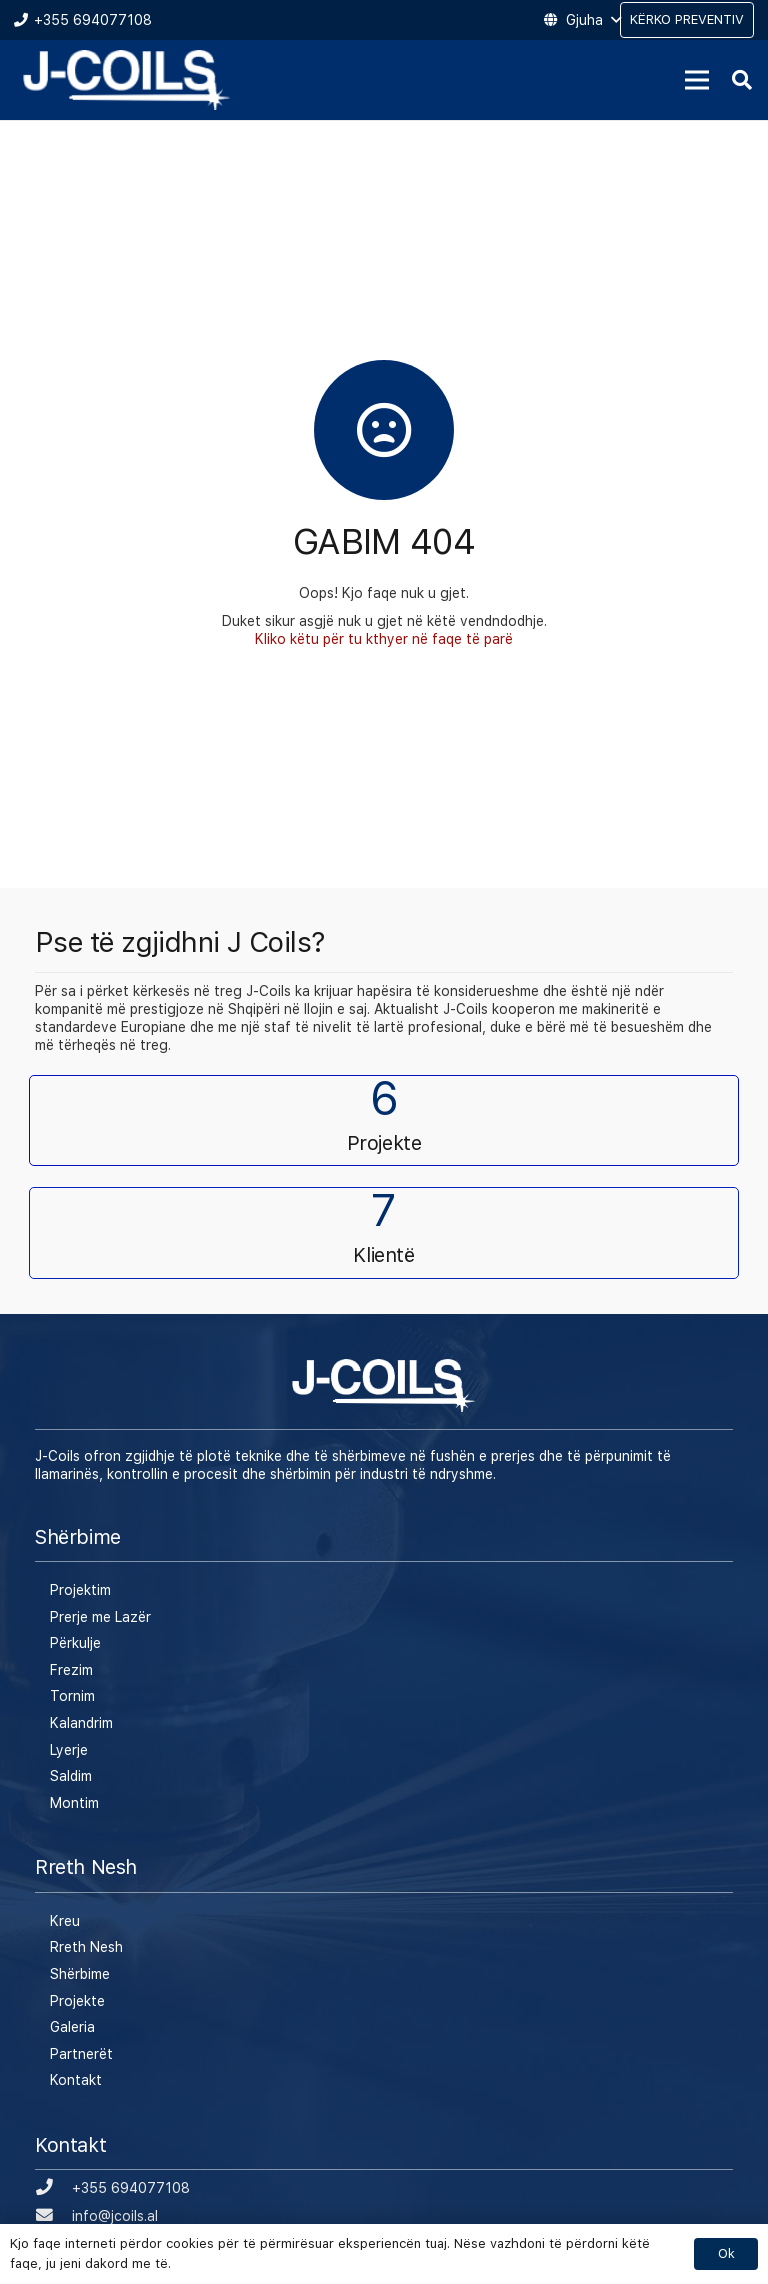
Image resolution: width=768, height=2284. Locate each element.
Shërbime (80, 1974)
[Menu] (697, 80)
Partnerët (81, 2054)
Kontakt (76, 2080)
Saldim (71, 1776)
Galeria (72, 2027)
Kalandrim (81, 1723)
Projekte (77, 2001)
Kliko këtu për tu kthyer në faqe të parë (384, 639)
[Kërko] (742, 79)
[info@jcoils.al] (53, 2216)
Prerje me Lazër (100, 1617)
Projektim (80, 1590)
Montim (74, 1803)
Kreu (65, 1921)
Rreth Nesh (86, 1947)
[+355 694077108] (53, 2188)
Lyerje (69, 1750)
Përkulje (75, 1643)
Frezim (71, 1670)
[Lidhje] (127, 80)
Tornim (72, 1696)
